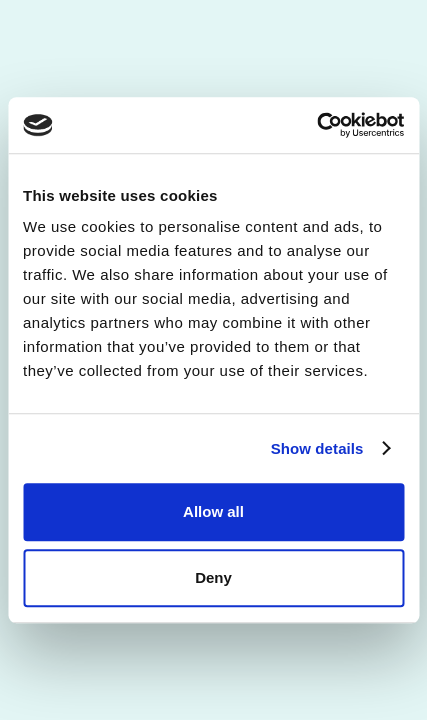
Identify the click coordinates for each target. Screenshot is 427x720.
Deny (213, 577)
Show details (317, 448)
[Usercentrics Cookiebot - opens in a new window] (316, 125)
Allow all (213, 511)
